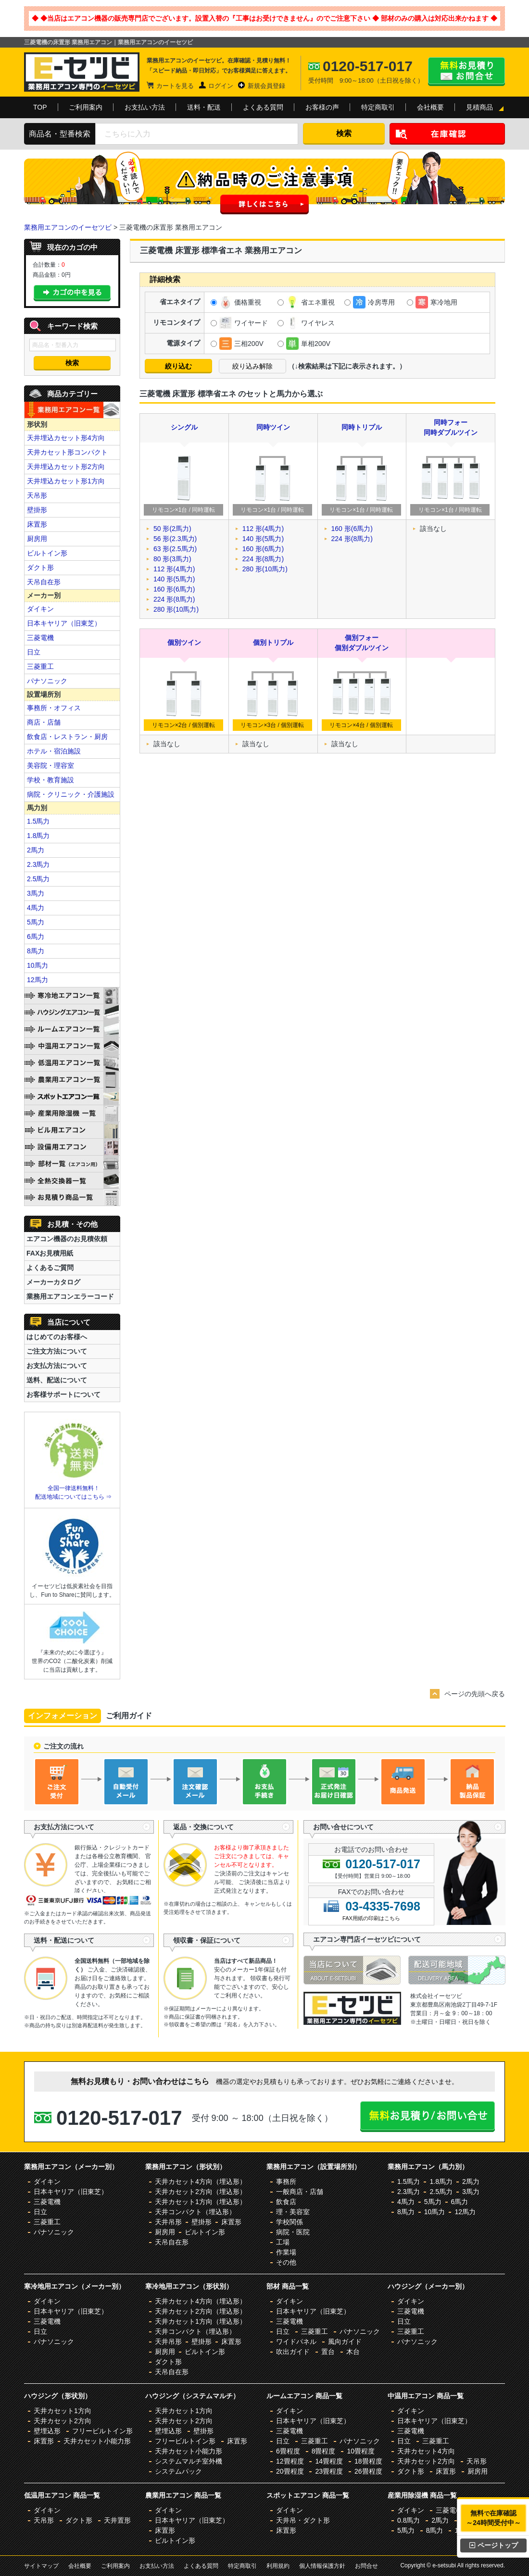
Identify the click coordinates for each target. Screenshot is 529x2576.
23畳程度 (329, 2471)
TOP (40, 107)
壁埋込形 (47, 2431)
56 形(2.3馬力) (175, 538)
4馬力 (35, 908)
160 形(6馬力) (174, 589)
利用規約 (278, 2566)
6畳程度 (288, 2451)
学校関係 (289, 2222)
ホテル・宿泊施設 (54, 751)
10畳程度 (361, 2451)
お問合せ (366, 2566)
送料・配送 (204, 107)
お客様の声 (322, 107)
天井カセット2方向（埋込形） (200, 2191)
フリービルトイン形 (102, 2431)
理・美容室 (293, 2212)
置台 (328, 2351)
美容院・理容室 (50, 765)
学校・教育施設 (50, 780)
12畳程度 (290, 2461)
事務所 (286, 2181)
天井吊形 (168, 2222)
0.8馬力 (408, 2520)
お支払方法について (56, 1365)
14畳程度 (329, 2461)
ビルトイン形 (47, 553)
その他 (286, 2262)
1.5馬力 (38, 821)
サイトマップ (41, 2566)
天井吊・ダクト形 (303, 2520)
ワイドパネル (296, 2341)
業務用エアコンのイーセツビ (68, 227)
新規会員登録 (266, 85)
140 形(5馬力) (174, 579)
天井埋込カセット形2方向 (66, 466)
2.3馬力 (38, 864)
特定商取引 (378, 107)
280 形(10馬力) (176, 609)
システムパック (178, 2471)
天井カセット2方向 (62, 2421)
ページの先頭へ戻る (474, 1694)
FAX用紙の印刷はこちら (371, 1918)
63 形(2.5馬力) (175, 549)
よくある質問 (263, 107)
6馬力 (35, 936)
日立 (33, 652)
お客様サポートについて (63, 1394)
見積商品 (479, 107)
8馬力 (35, 951)
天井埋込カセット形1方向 (66, 481)
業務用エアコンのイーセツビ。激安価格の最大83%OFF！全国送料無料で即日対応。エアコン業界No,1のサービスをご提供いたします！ (81, 72)
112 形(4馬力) (174, 569)
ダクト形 (40, 567)
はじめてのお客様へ (56, 1337)
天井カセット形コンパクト (67, 452)
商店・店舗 (44, 722)
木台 (353, 2351)
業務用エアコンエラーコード (70, 1296)
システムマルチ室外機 (188, 2461)
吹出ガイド (293, 2351)
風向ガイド (345, 2341)
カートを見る (175, 85)
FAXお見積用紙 (49, 1253)
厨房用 (37, 538)
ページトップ (493, 2545)
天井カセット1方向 (62, 2411)
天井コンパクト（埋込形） (195, 2212)
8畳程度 (324, 2451)
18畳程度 (368, 2461)
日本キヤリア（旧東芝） (64, 623)
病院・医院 (293, 2232)
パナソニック (47, 681)
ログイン (220, 85)
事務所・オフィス (54, 708)
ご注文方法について (56, 1351)
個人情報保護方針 (322, 2566)
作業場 (286, 2252)
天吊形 (37, 495)
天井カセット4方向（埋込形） (200, 2181)
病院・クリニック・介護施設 (70, 794)
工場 (283, 2242)
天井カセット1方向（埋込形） (200, 2202)
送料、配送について (56, 1380)
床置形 (37, 524)
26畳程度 (368, 2471)
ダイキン (40, 609)
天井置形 (117, 2520)
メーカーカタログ (53, 1282)
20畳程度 (290, 2471)
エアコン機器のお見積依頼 (66, 1239)
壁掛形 (37, 510)
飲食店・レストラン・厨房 (67, 736)
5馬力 (35, 922)
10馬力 (37, 965)
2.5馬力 (38, 879)
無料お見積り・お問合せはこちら (466, 71)
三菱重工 (40, 666)
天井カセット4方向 (426, 2451)
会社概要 (430, 107)
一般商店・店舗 (299, 2191)
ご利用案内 (85, 107)
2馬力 (35, 850)
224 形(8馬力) (174, 599)
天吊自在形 (44, 582)
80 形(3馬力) (172, 559)
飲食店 (286, 2202)
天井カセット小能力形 (97, 2441)
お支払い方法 (145, 107)
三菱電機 (40, 637)
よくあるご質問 (50, 1267)
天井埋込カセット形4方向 (66, 438)
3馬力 (35, 893)
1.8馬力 (38, 835)
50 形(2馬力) (172, 528)
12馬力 (37, 980)
